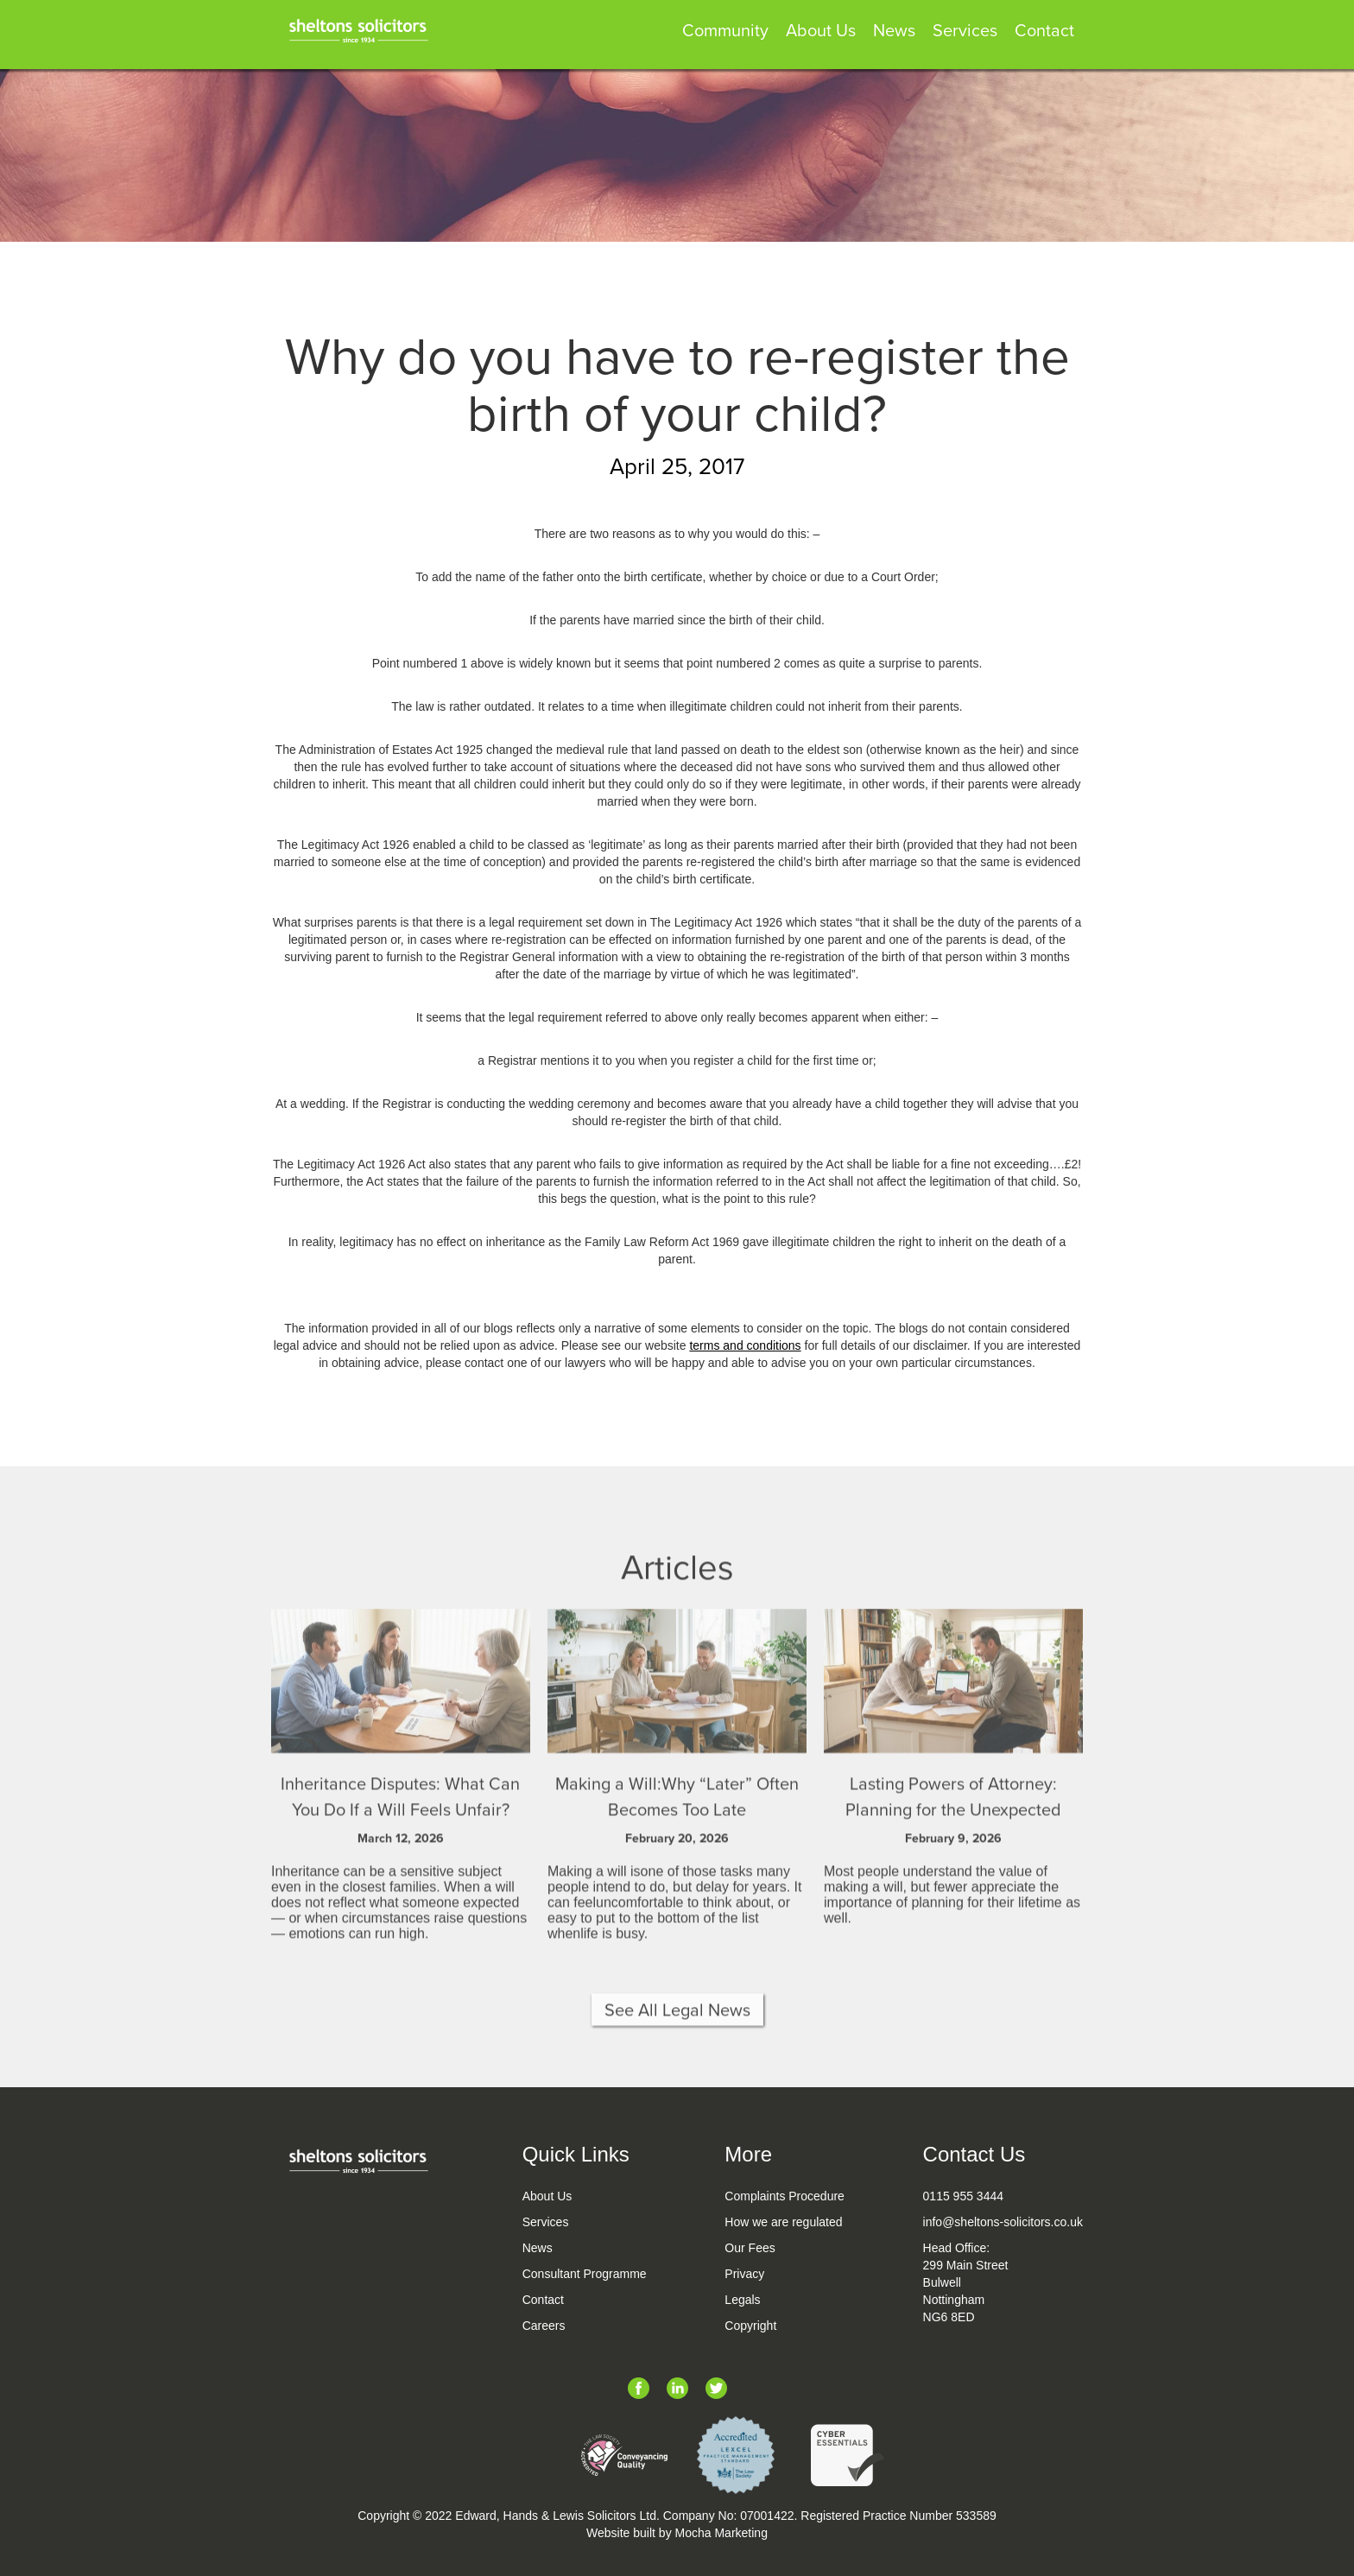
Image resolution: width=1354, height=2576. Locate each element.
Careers (544, 2325)
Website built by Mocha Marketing (677, 2533)
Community (725, 32)
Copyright (750, 2325)
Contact (1044, 32)
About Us (821, 32)
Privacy (744, 2274)
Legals (742, 2300)
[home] (357, 26)
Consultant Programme (584, 2274)
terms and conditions (744, 1345)
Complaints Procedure (784, 2196)
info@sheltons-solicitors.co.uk (1003, 2222)
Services (965, 32)
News (894, 32)
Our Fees (749, 2248)
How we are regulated (783, 2222)
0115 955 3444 (963, 2196)
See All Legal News (677, 2030)
